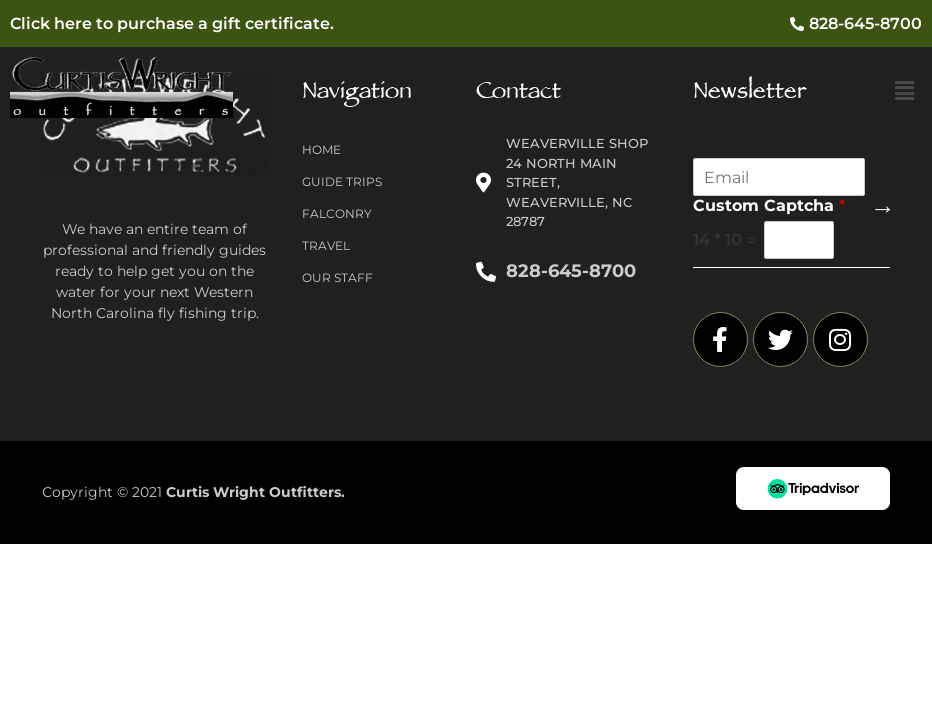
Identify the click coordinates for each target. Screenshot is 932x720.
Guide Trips (342, 181)
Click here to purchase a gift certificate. (172, 23)
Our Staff (337, 277)
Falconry (337, 213)
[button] (905, 92)
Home (321, 149)
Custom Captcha (769, 205)
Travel (326, 245)
